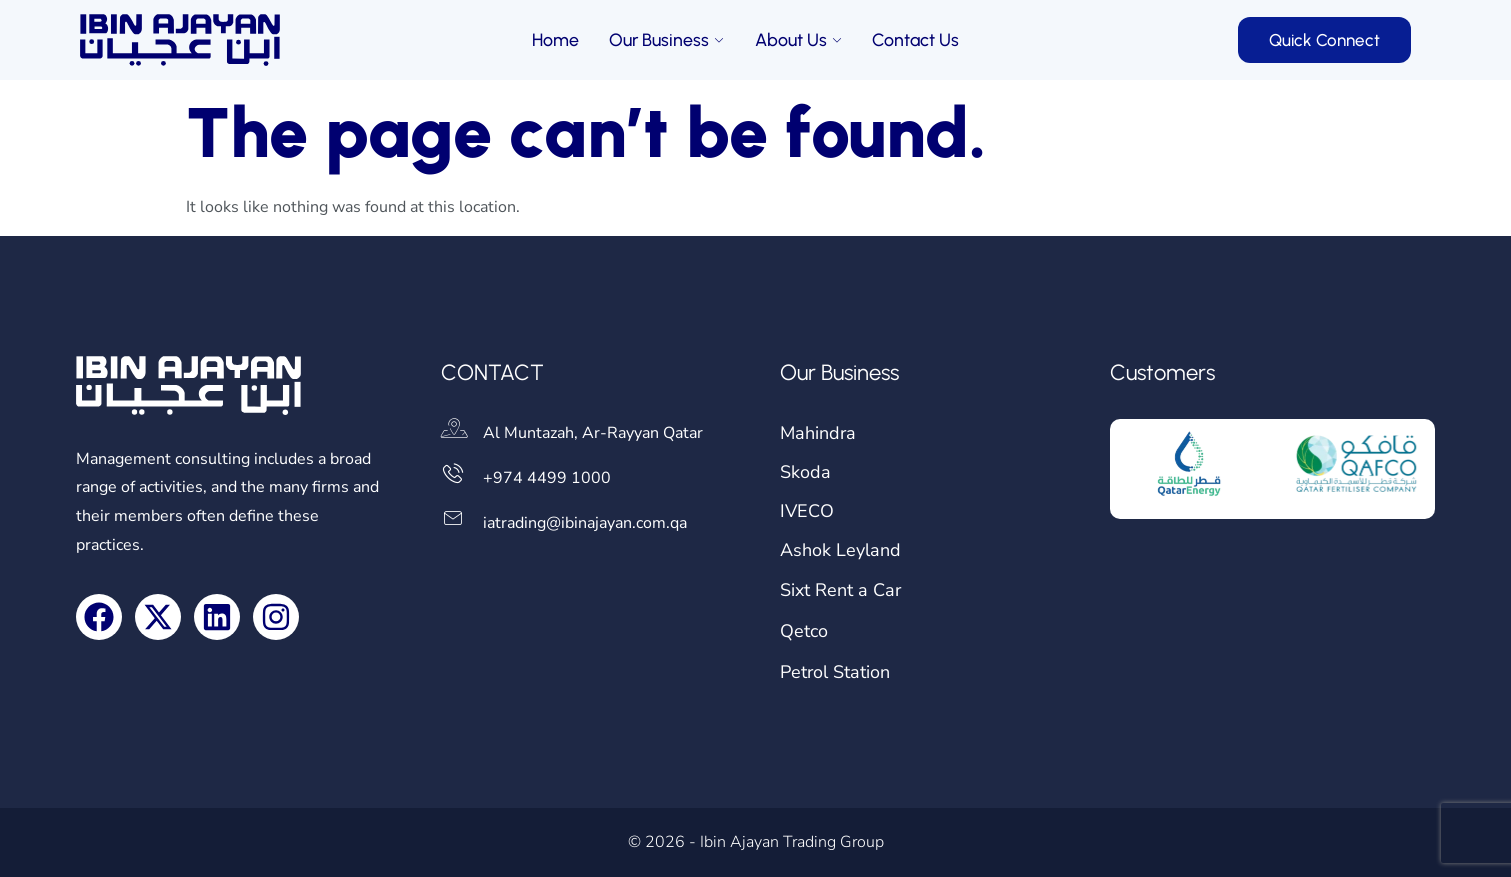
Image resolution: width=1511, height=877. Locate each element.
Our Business (667, 40)
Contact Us (916, 40)
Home (555, 40)
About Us (798, 40)
